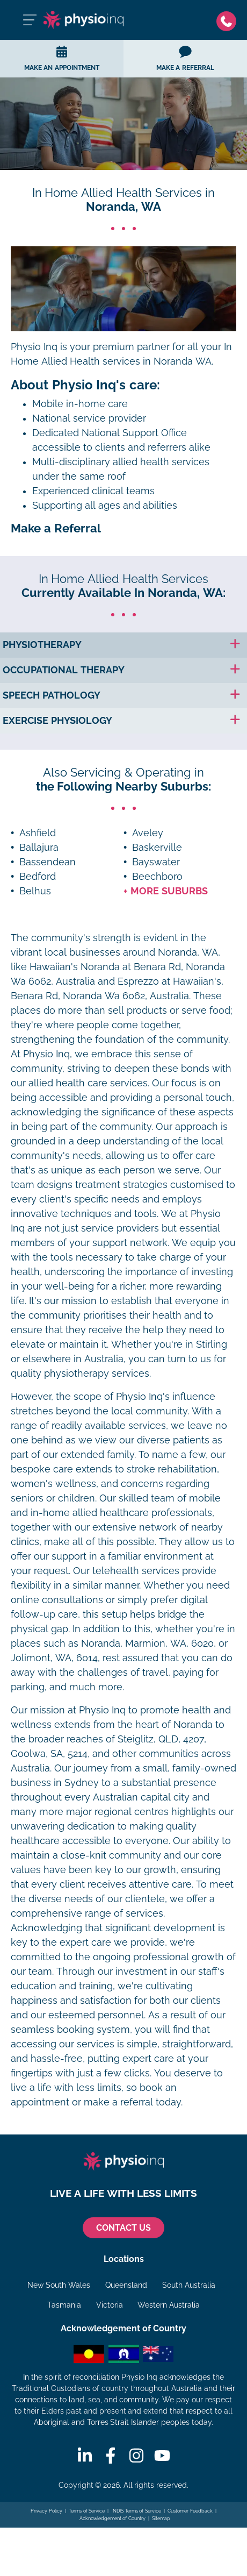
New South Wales (58, 2285)
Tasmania (64, 2305)
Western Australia (168, 2305)
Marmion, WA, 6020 (169, 1643)
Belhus (35, 891)
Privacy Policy (46, 2511)
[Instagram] (136, 2455)
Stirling (211, 1344)
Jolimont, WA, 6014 (54, 1658)
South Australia (188, 2285)
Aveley (147, 833)
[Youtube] (162, 2455)
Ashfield (37, 833)
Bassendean (47, 862)
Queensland (126, 2285)
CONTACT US (123, 2227)
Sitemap (161, 2518)
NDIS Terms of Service (136, 2511)
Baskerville (157, 847)
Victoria (109, 2305)
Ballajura (39, 847)
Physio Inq (34, 346)
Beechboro (157, 876)
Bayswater (156, 862)
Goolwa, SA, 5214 (49, 1753)
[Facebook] (111, 2455)
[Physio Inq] (83, 20)
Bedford (37, 876)
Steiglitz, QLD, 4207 (161, 1739)
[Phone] (226, 20)
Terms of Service (87, 2511)
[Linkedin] (85, 2455)
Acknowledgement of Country (112, 2518)
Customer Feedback (190, 2511)
